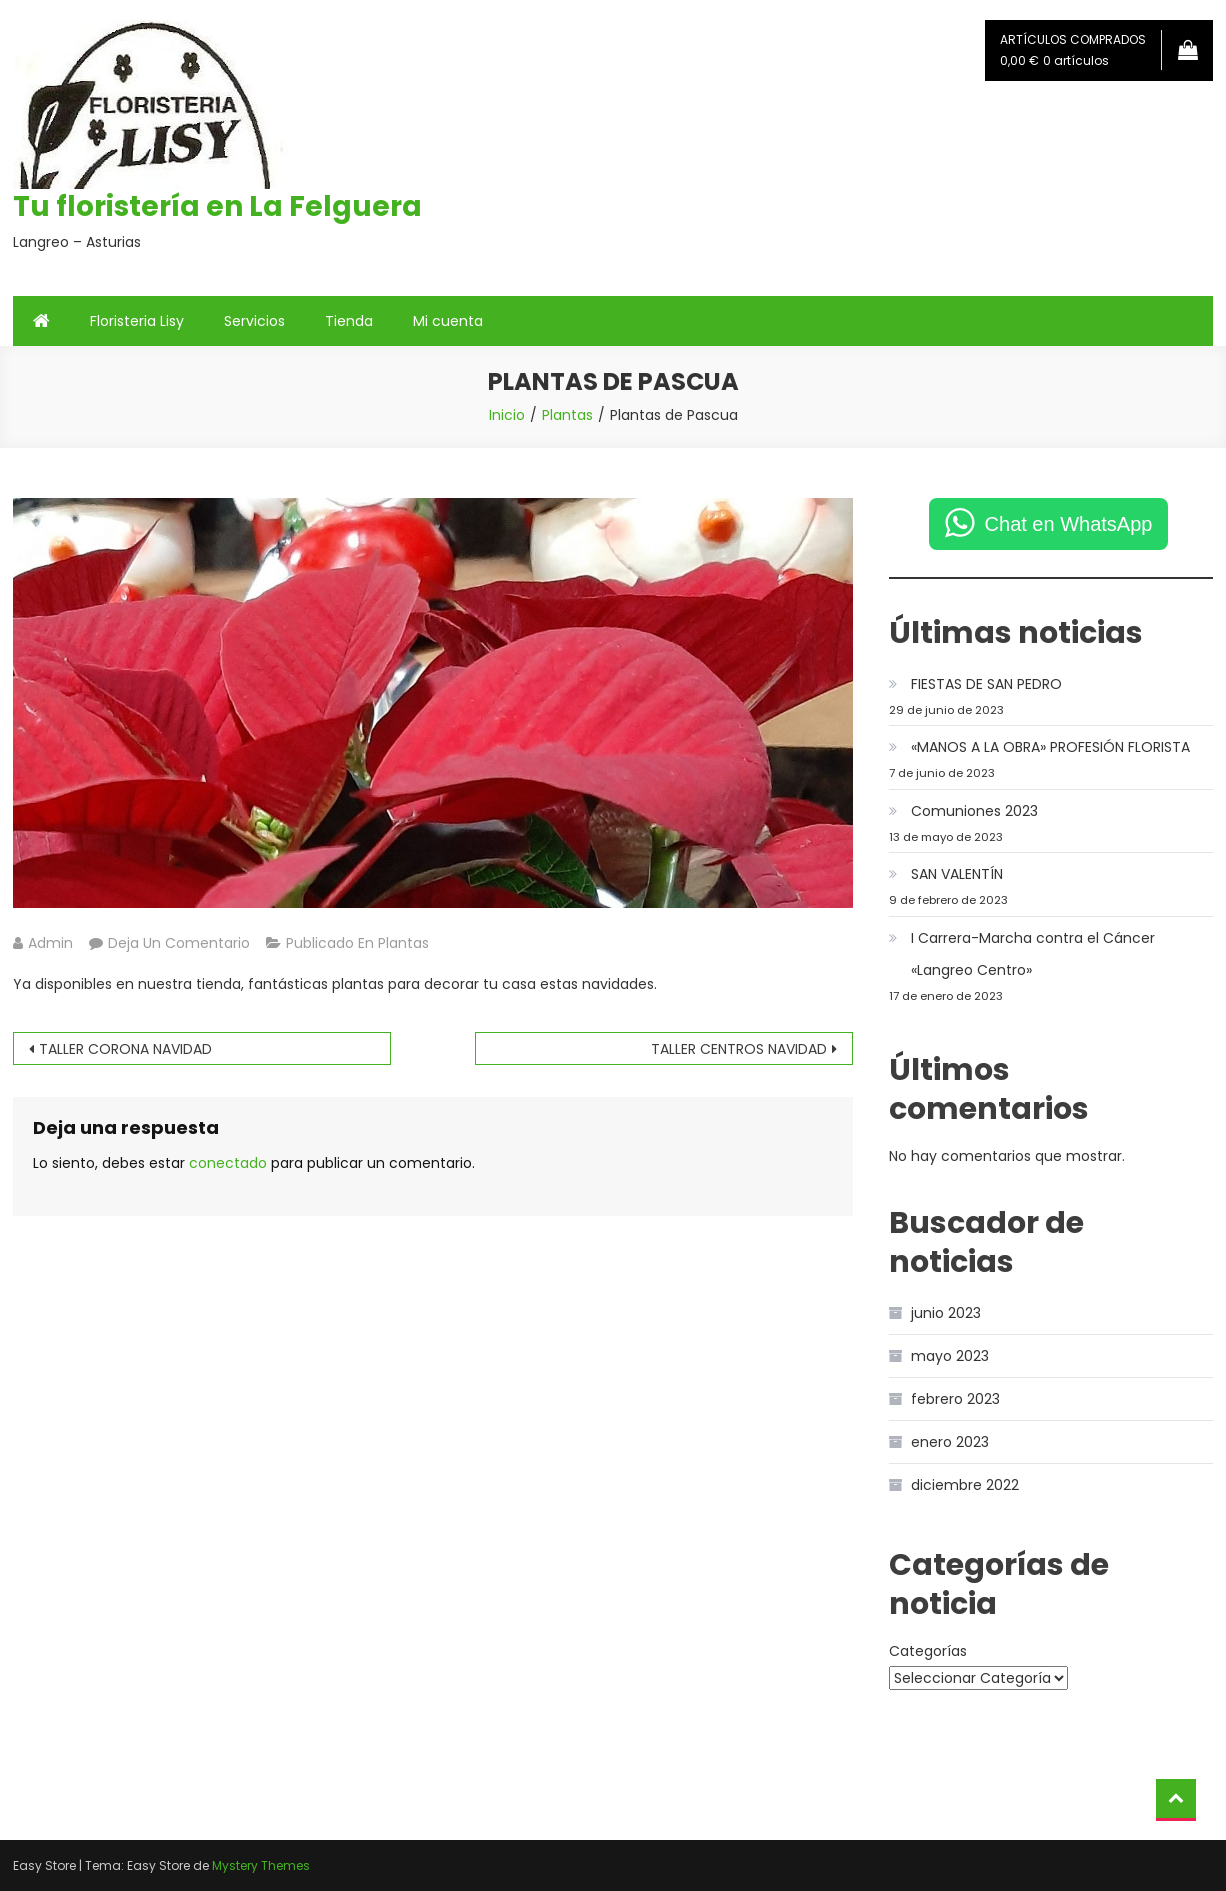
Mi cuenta (448, 321)
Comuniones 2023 (974, 811)
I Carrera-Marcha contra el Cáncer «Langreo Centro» (1033, 954)
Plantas (403, 943)
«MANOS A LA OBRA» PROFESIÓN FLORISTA (1050, 747)
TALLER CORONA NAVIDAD (125, 1049)
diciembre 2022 (965, 1485)
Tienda (349, 321)
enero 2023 (950, 1442)
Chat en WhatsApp (1069, 524)
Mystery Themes (261, 1865)
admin (50, 943)
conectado (228, 1163)
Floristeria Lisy (137, 321)
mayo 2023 (950, 1356)
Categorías (928, 1651)
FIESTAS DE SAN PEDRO (986, 684)
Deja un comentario (179, 943)
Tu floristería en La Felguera (217, 206)
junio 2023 (946, 1313)
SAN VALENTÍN (957, 874)
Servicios (254, 321)
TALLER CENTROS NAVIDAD (739, 1049)
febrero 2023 (955, 1399)
